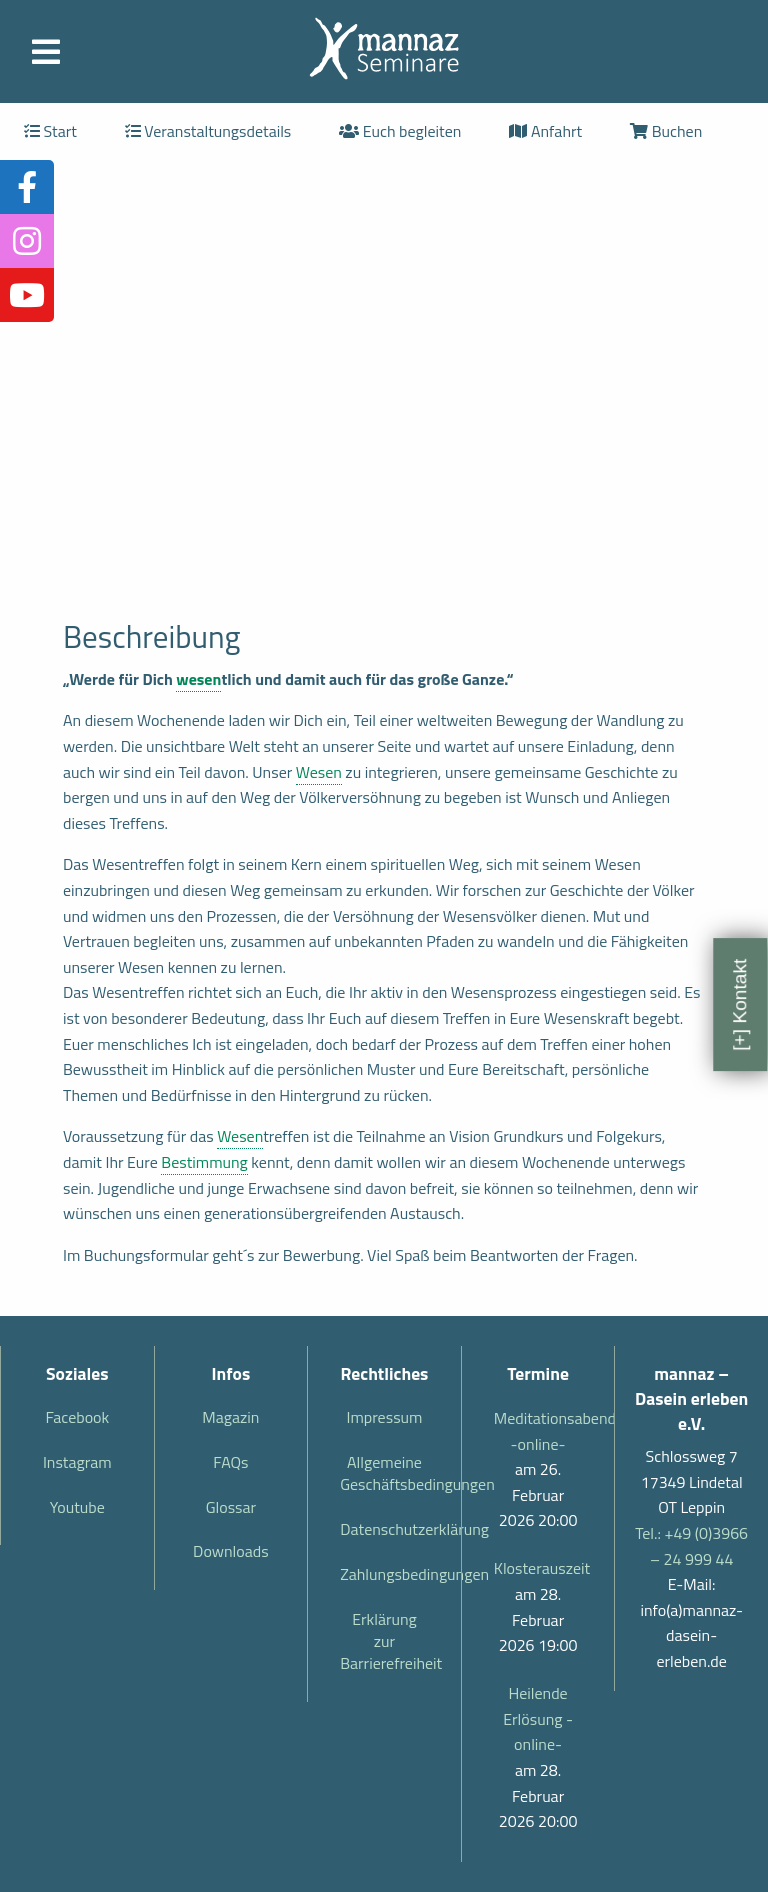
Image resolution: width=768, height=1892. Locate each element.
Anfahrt (545, 131)
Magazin (230, 1417)
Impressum (385, 1417)
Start (50, 131)
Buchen (666, 131)
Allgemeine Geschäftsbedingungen (392, 1473)
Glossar (231, 1507)
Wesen (319, 772)
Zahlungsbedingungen (392, 1574)
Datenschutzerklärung (392, 1529)
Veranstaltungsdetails (208, 131)
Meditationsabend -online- (538, 1431)
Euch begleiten (400, 131)
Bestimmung (204, 1162)
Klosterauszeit (538, 1568)
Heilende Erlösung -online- (538, 1718)
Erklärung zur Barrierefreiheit (391, 1641)
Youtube (77, 1507)
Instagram (77, 1462)
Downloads (231, 1551)
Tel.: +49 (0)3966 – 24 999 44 (691, 1546)
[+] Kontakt (739, 1005)
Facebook (77, 1417)
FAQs (230, 1462)
